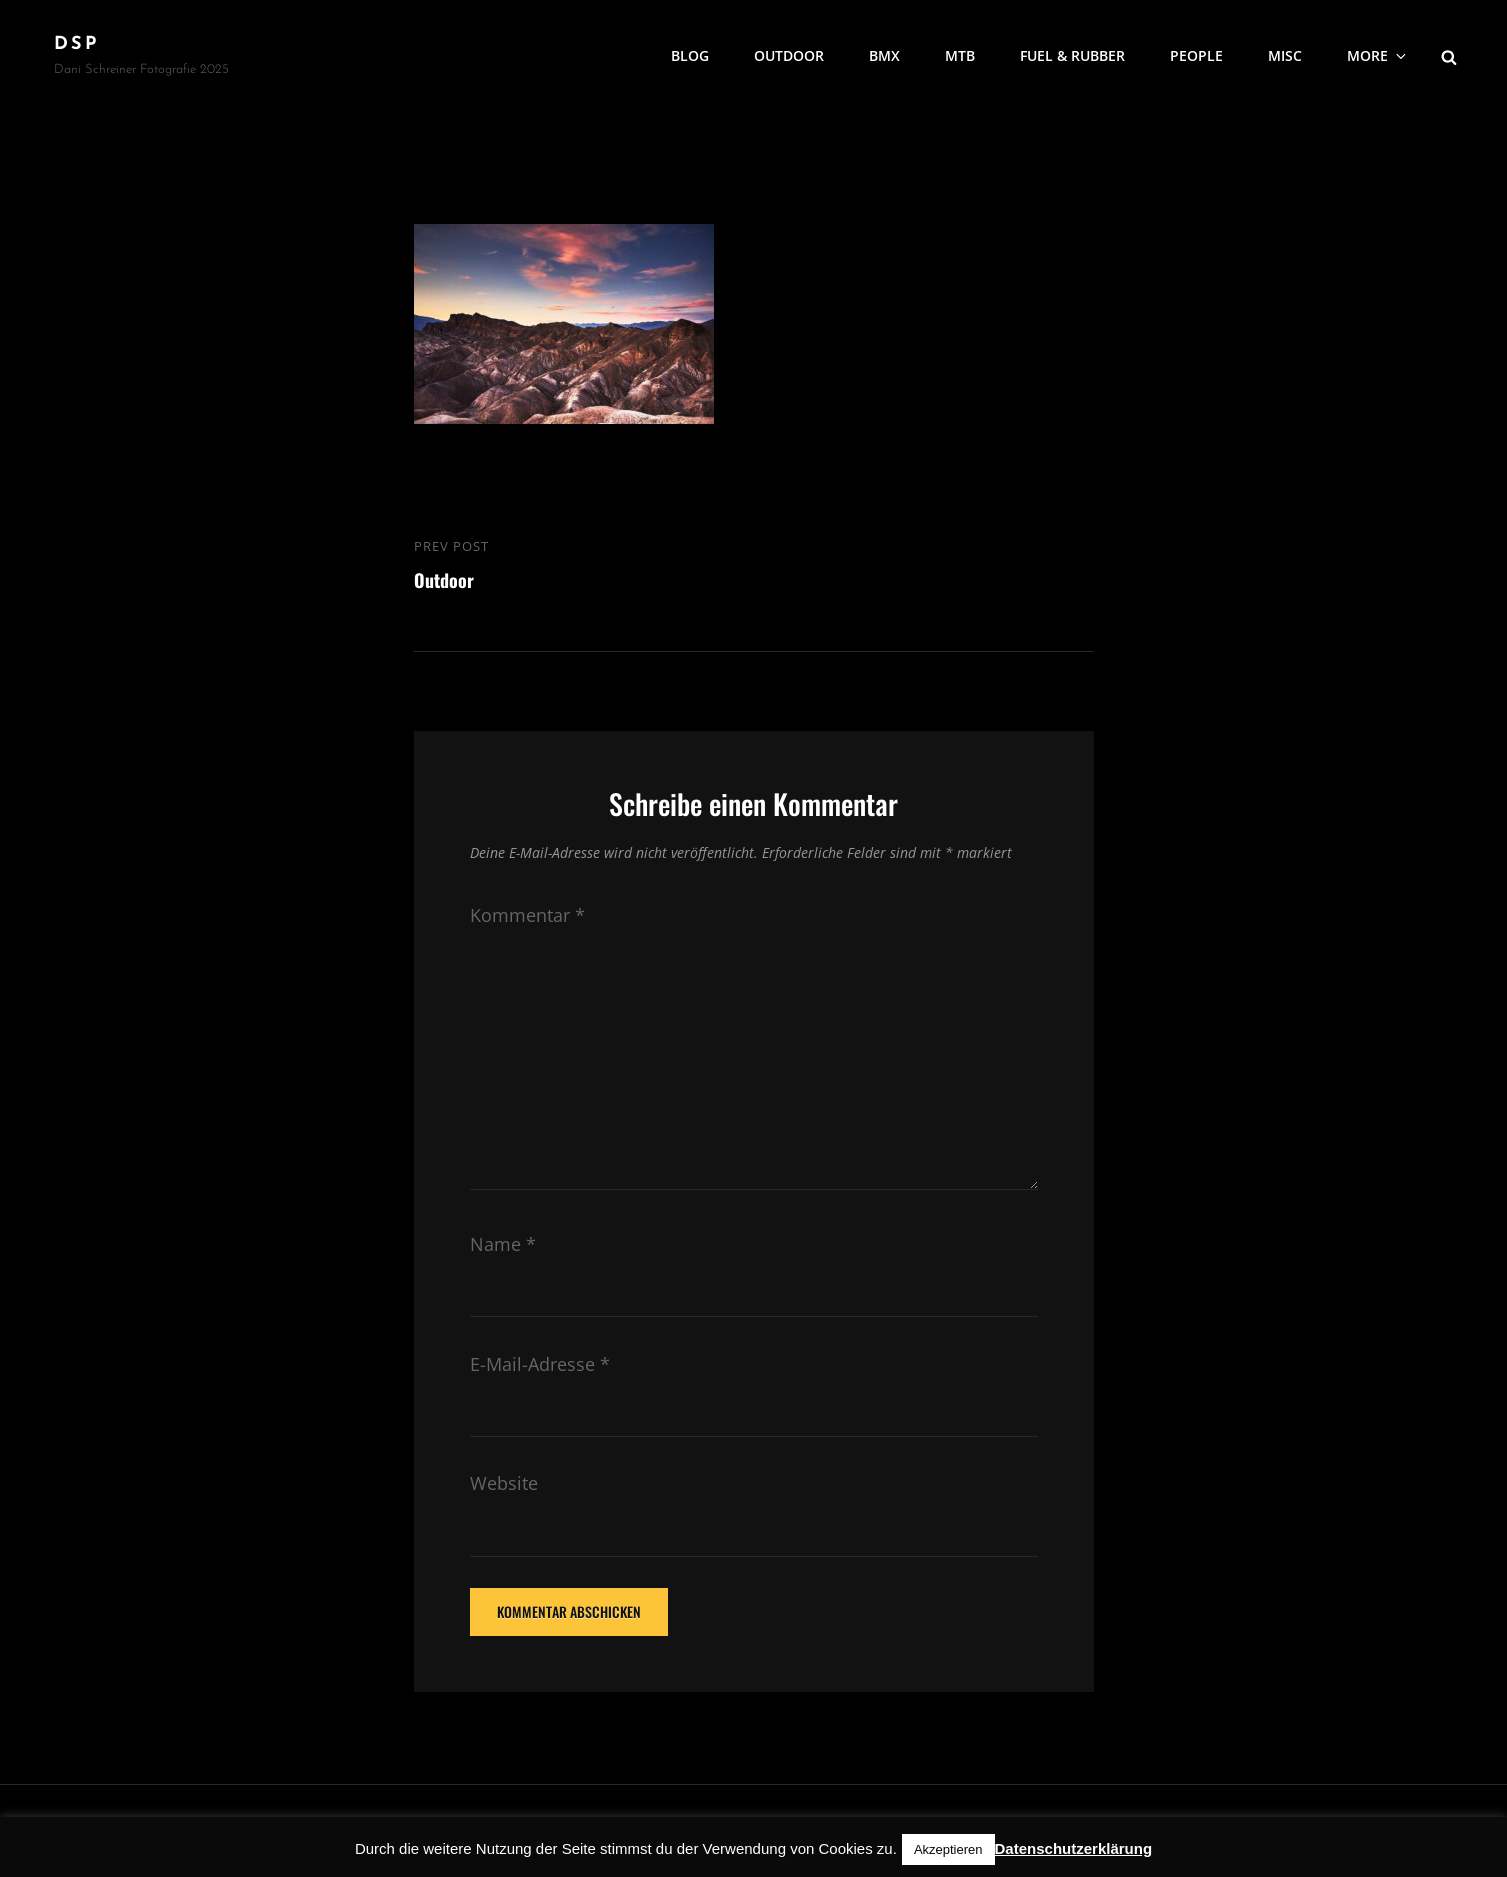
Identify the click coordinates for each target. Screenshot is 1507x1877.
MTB (960, 55)
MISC (1285, 55)
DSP (76, 44)
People (1196, 55)
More (1378, 55)
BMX (884, 55)
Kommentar (527, 915)
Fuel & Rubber (1072, 55)
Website (504, 1483)
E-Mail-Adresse (540, 1364)
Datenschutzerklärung (1074, 1848)
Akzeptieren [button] (948, 1849)
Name (503, 1244)
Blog (690, 55)
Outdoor (789, 55)
